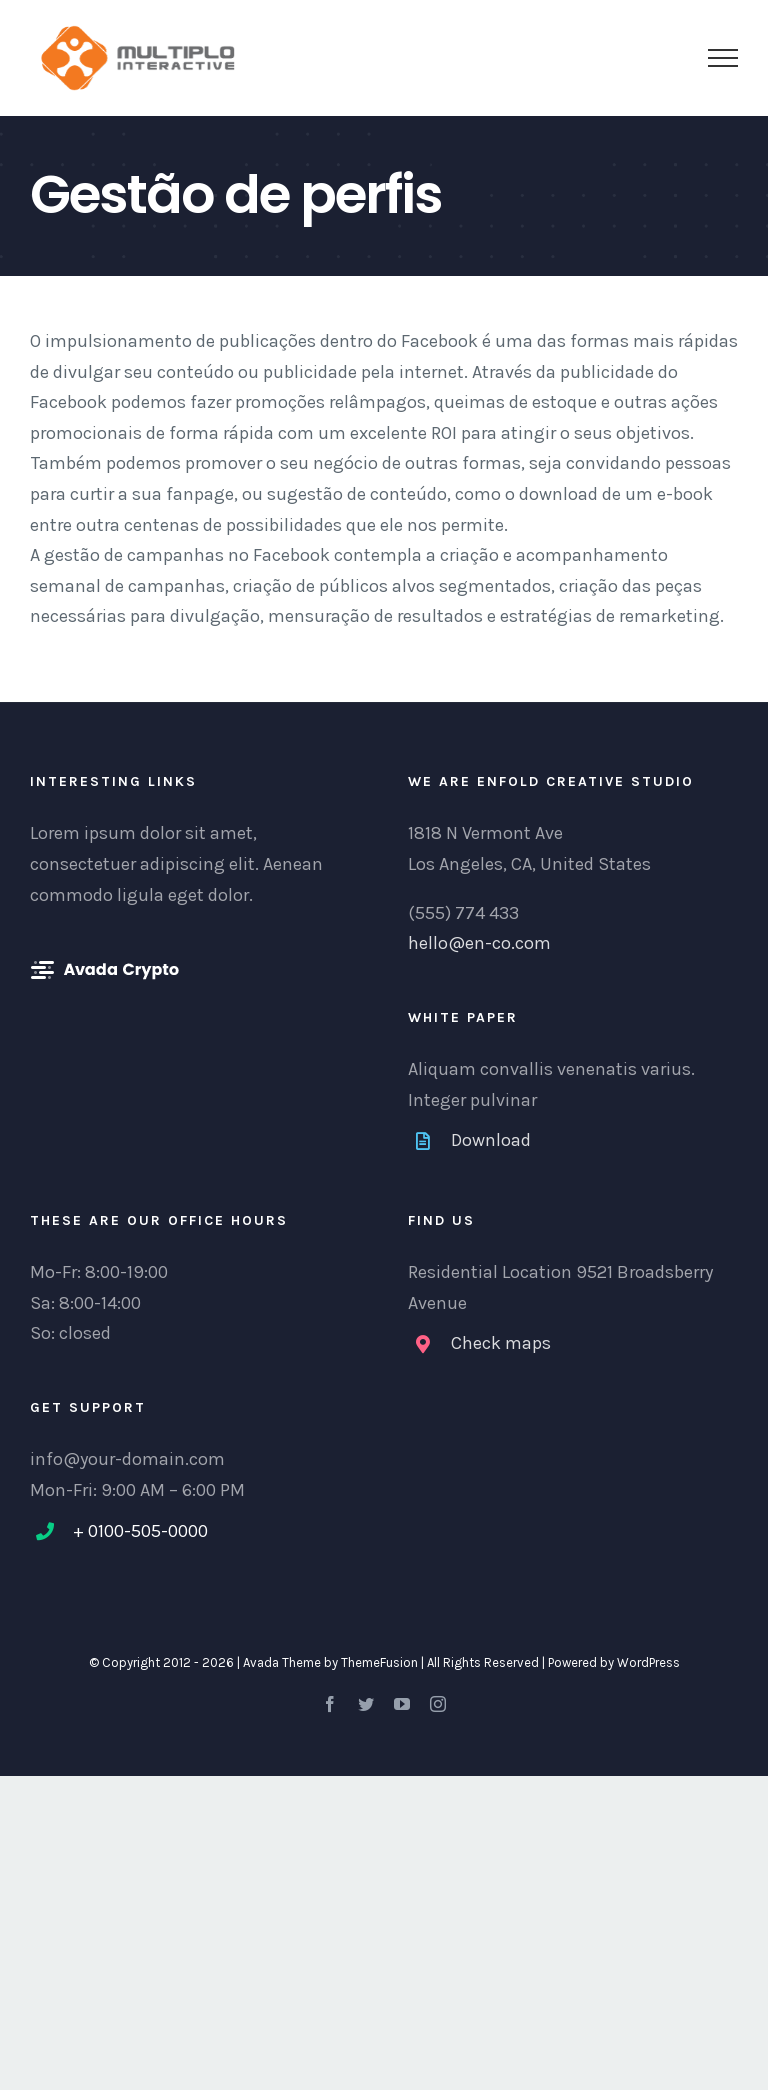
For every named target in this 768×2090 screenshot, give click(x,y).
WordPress (648, 1662)
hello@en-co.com (479, 943)
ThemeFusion (379, 1662)
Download (491, 1140)
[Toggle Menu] (723, 58)
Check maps (501, 1343)
